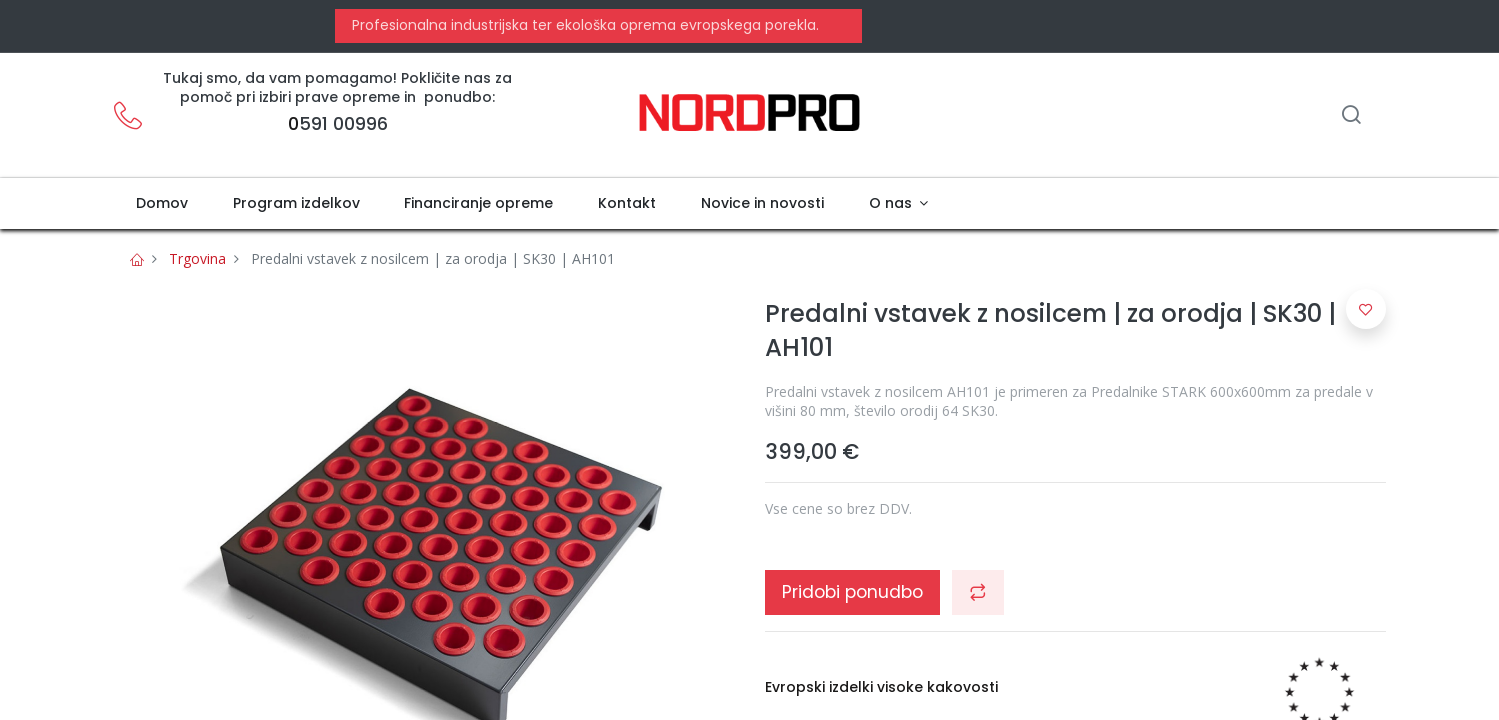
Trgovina (197, 258)
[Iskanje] (1351, 116)
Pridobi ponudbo (852, 592)
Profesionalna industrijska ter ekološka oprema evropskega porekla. (583, 25)
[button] (978, 592)
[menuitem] (162, 204)
